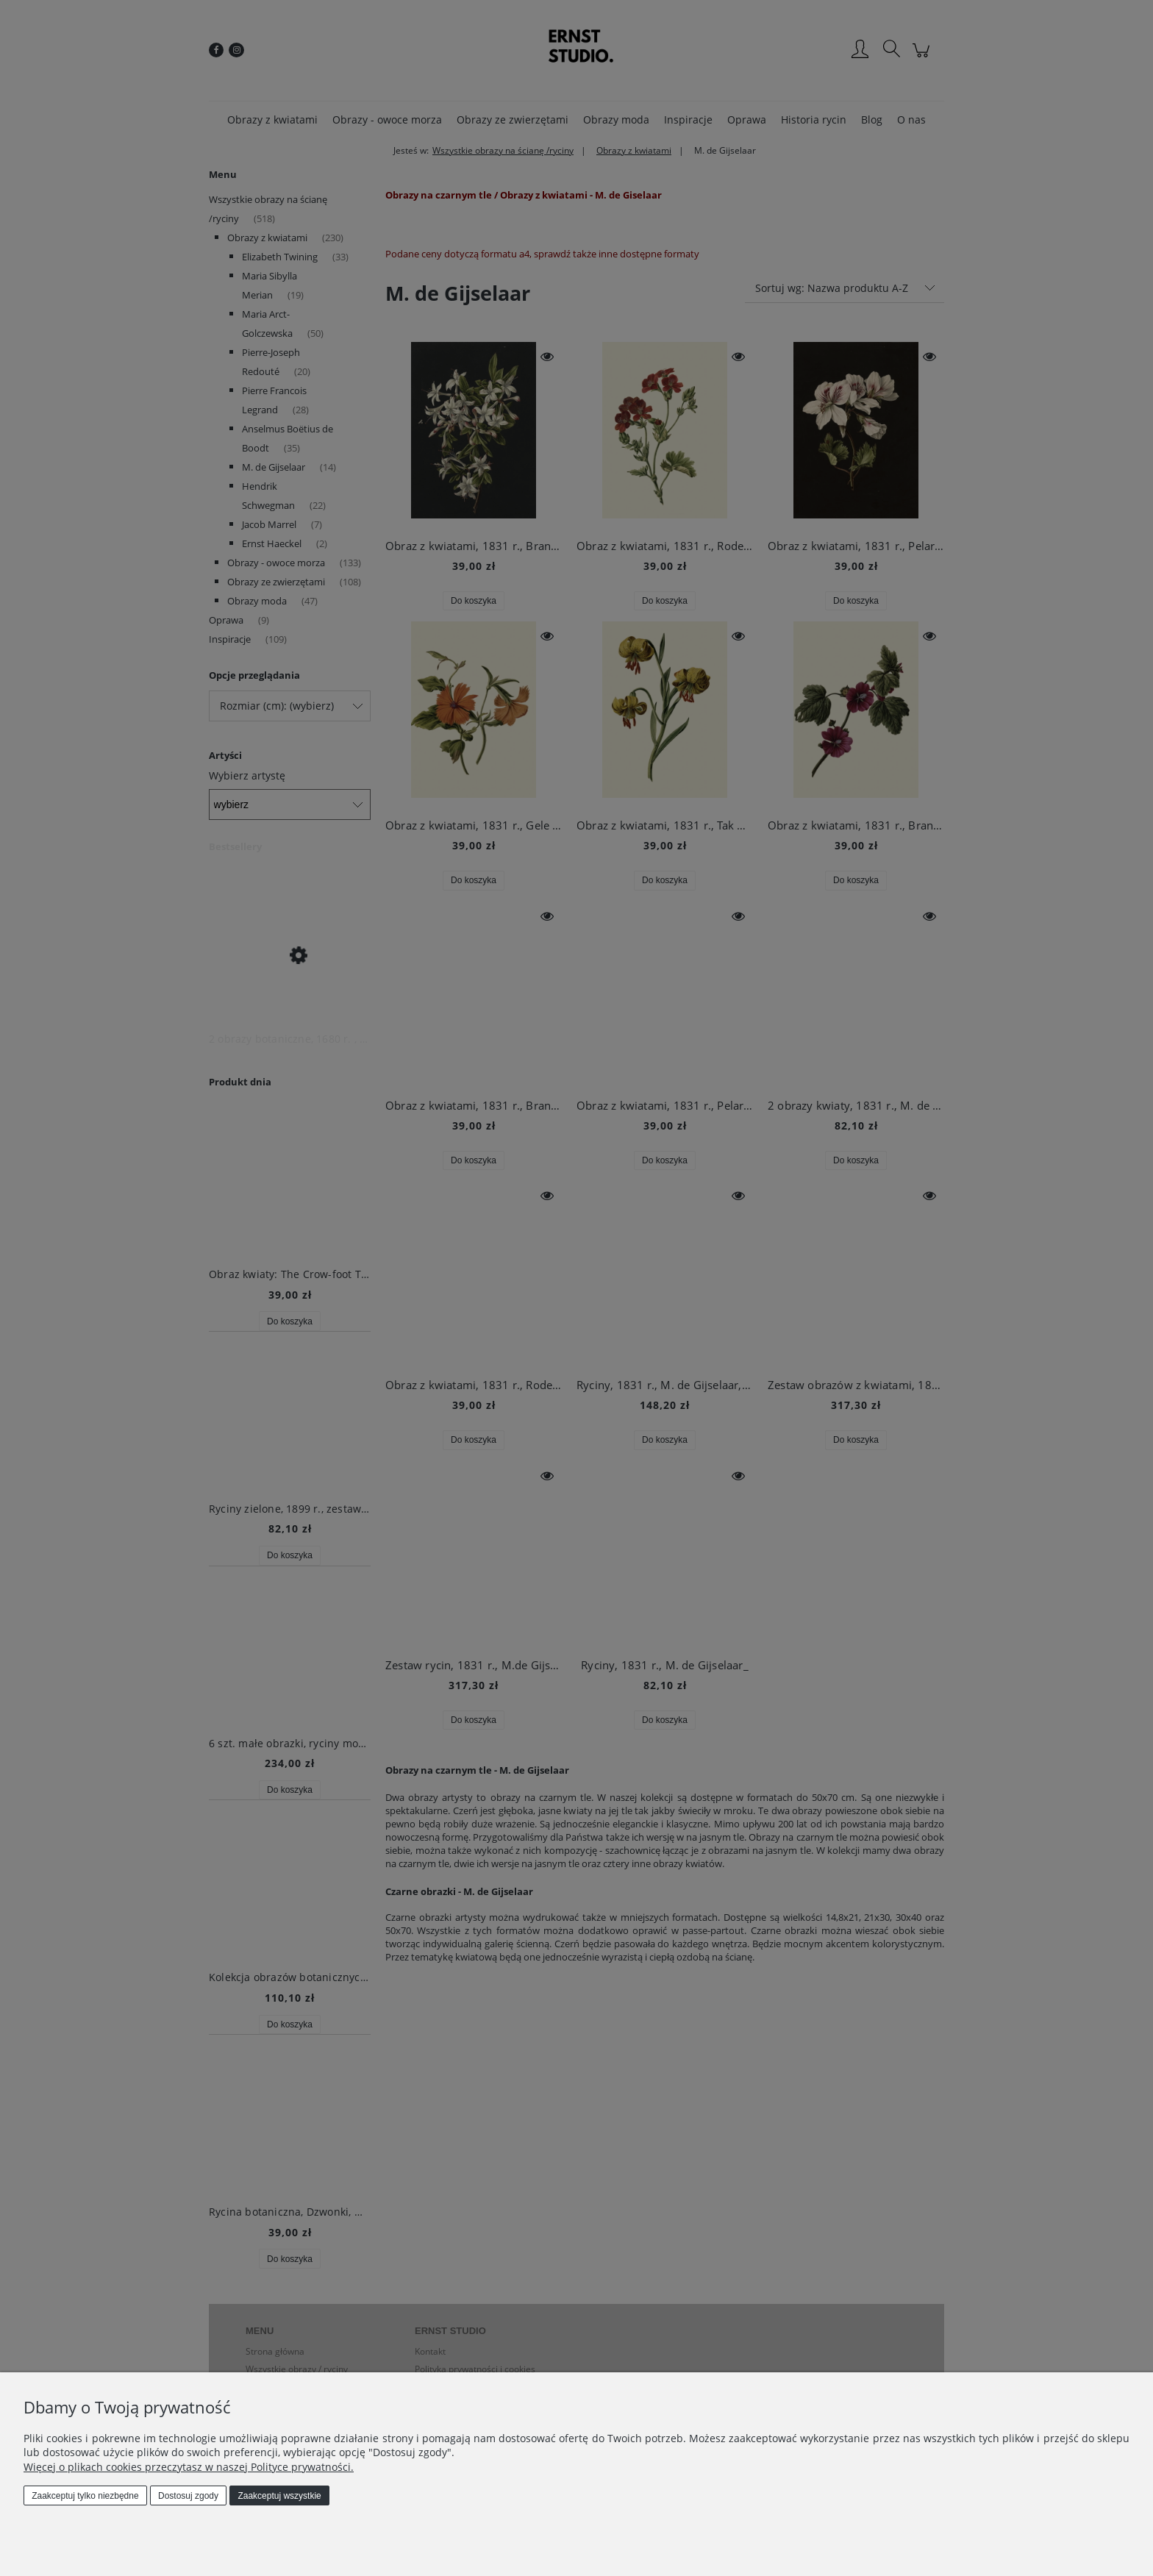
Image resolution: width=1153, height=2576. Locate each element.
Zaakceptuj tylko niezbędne (85, 2496)
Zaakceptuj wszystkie (279, 2496)
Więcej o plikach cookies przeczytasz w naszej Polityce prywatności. (189, 2467)
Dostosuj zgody (188, 2496)
